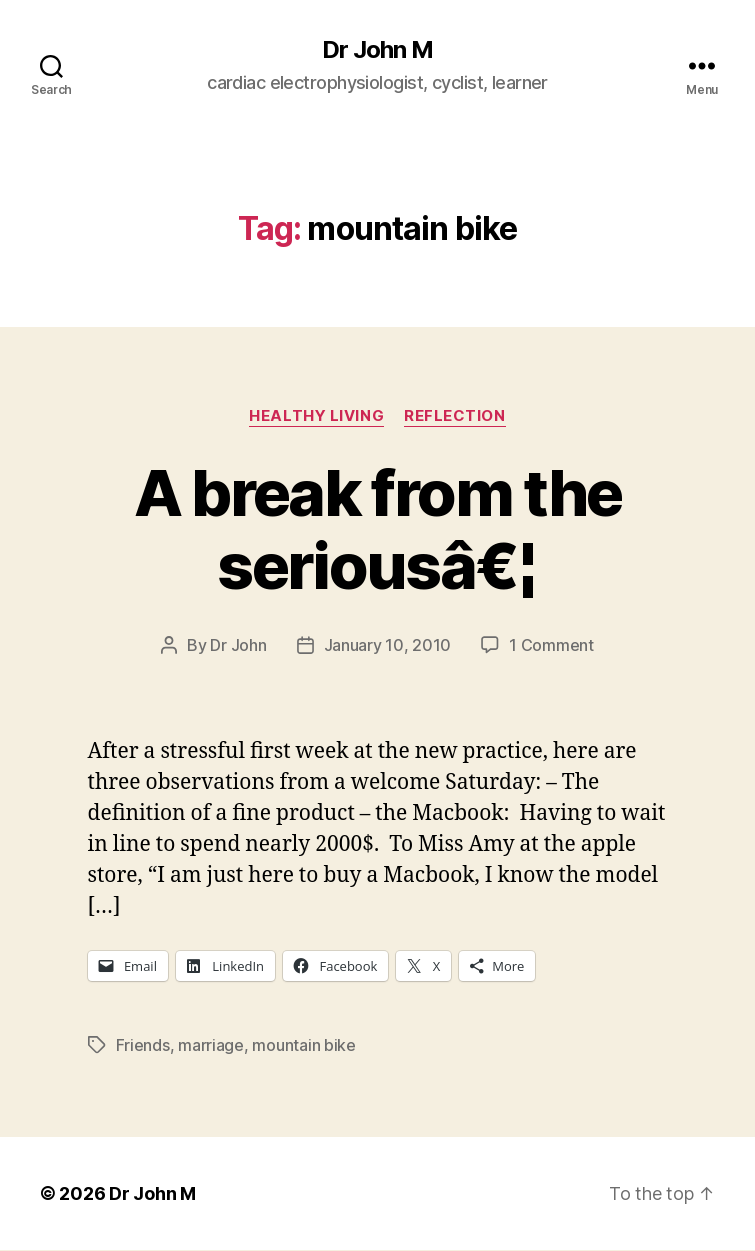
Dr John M (377, 50)
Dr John (238, 645)
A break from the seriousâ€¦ (377, 529)
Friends (143, 1045)
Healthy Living (316, 416)
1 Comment (551, 645)
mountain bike (304, 1045)
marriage (211, 1045)
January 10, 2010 (388, 645)
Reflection (455, 416)
